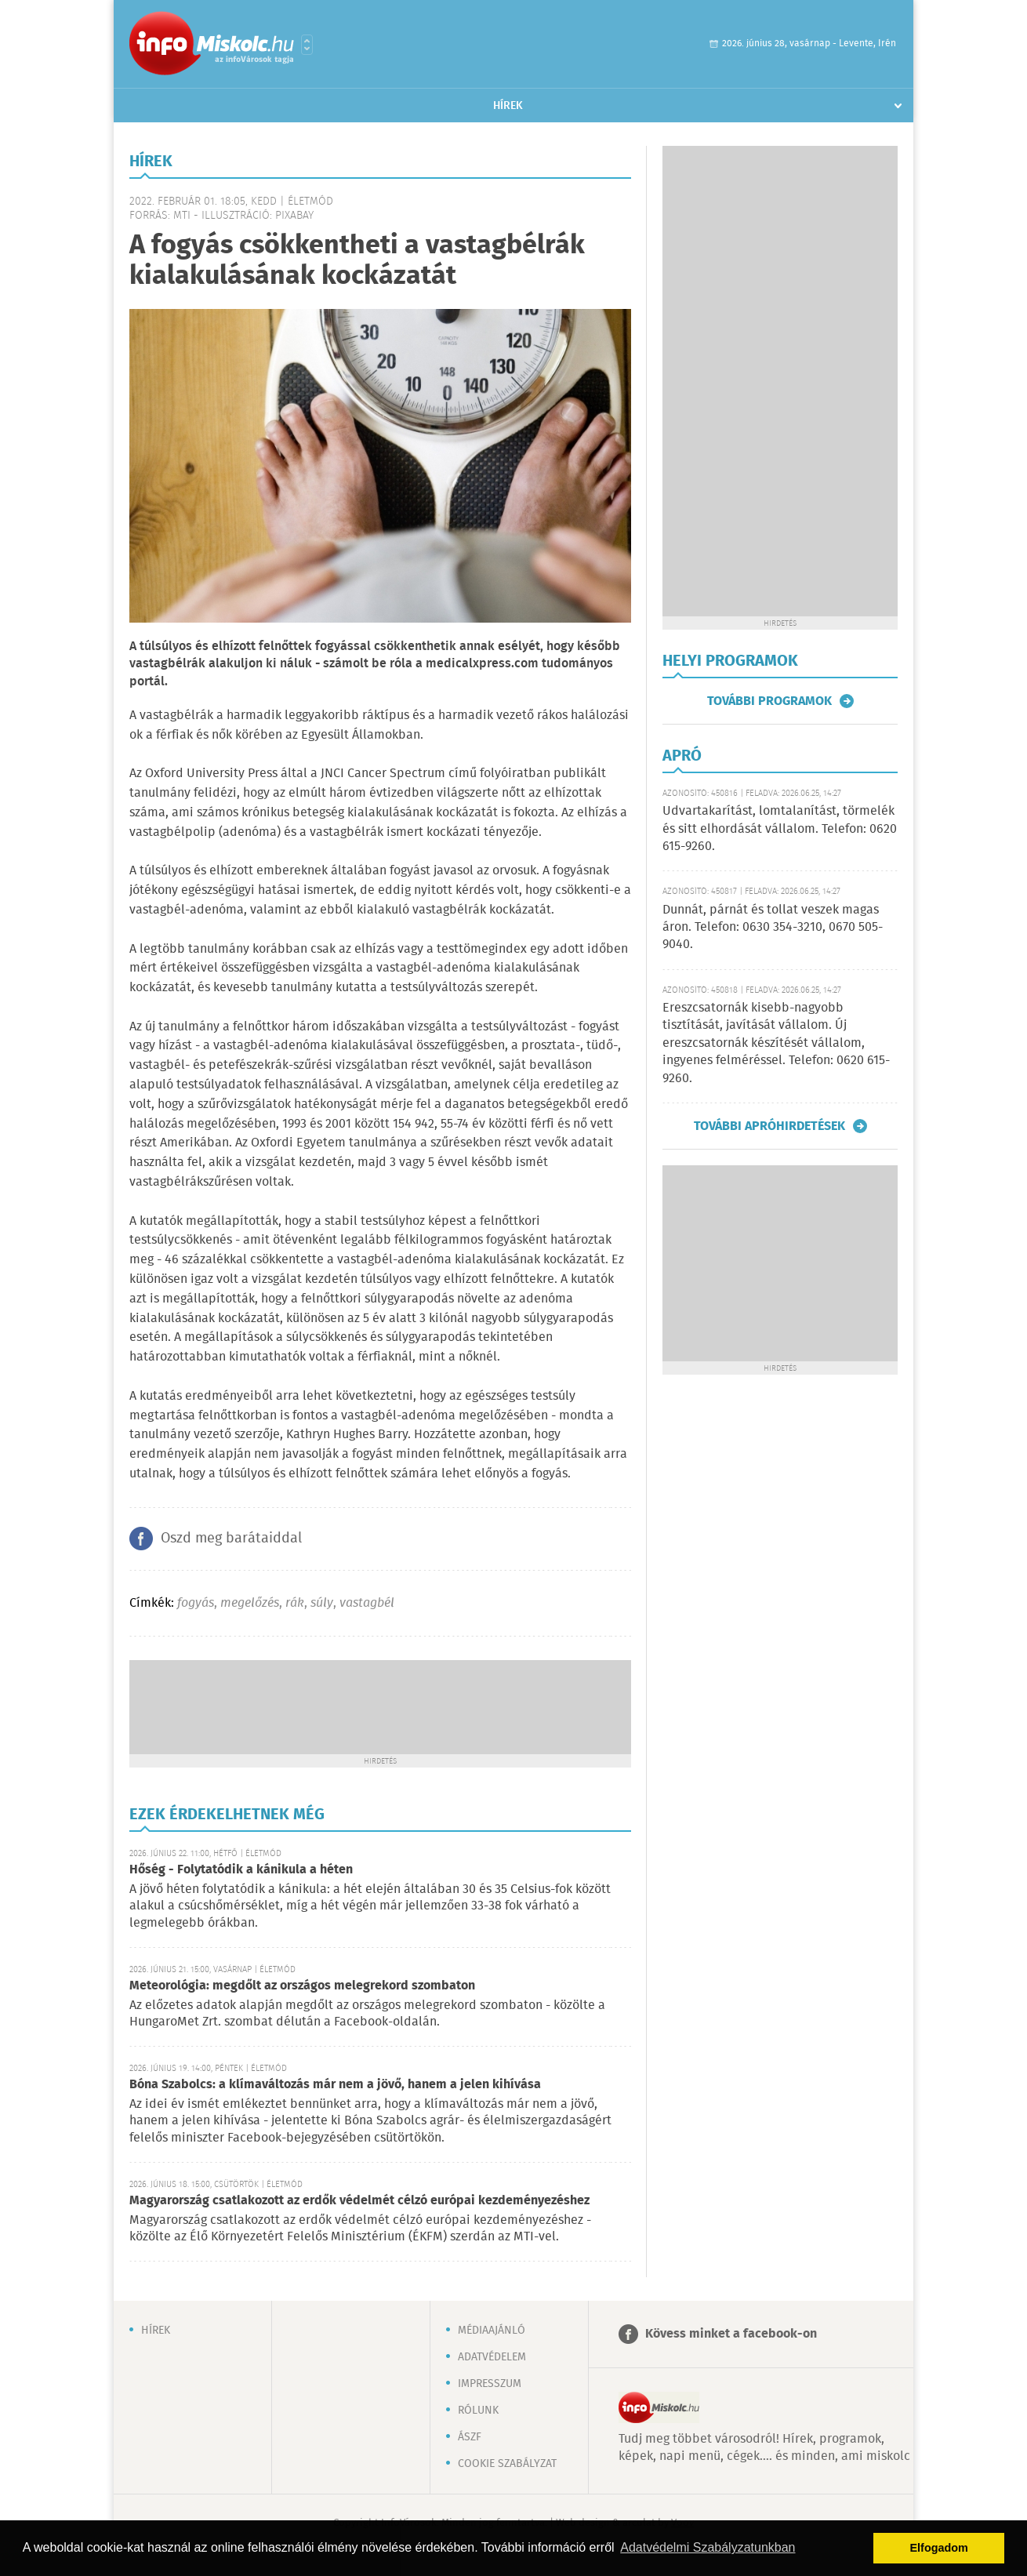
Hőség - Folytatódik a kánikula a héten (241, 1870)
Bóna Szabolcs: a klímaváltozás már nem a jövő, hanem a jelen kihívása (335, 2085)
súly (321, 1603)
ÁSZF (469, 2437)
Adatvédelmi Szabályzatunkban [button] (707, 2547)
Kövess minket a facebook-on (731, 2334)
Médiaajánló (491, 2330)
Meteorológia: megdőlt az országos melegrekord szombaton (302, 1986)
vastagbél (366, 1603)
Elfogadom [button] (939, 2547)
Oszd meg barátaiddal (231, 1539)
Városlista (307, 45)
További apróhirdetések (769, 1126)
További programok (769, 701)
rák (294, 1603)
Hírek (508, 105)
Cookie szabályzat (507, 2463)
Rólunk (478, 2410)
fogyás (195, 1603)
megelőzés (249, 1603)
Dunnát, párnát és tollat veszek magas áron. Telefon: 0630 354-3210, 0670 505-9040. (772, 927)
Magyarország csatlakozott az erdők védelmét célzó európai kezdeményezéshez (359, 2201)
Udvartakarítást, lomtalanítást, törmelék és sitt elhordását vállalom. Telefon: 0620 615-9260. (779, 828)
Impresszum (489, 2384)
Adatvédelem (492, 2357)
